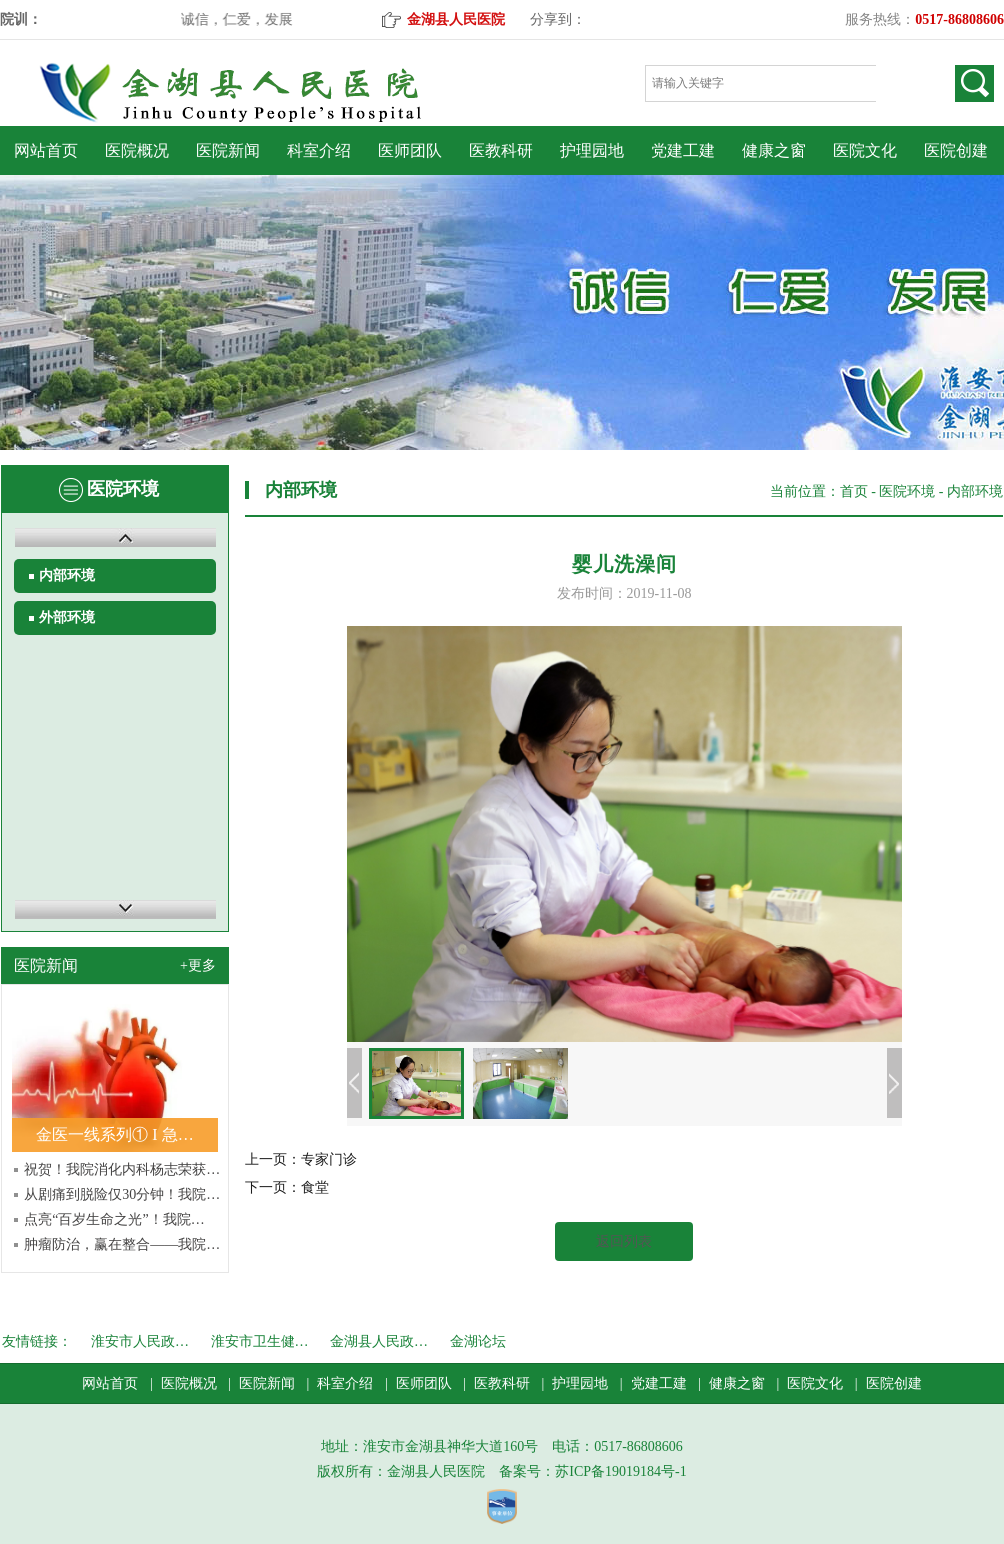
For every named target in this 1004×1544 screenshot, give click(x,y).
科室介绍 (319, 150)
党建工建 (683, 150)
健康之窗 (774, 150)
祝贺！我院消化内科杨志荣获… (122, 1169)
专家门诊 (329, 1159)
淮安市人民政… (140, 1341)
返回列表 (624, 1241)
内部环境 (67, 575)
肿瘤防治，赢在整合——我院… (122, 1244)
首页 (854, 491)
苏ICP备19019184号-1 (620, 1471)
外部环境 (67, 617)
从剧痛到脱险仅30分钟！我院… (122, 1194)
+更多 (198, 965)
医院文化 (865, 150)
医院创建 (956, 150)
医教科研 (501, 150)
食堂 (315, 1187)
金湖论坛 (478, 1341)
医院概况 (137, 150)
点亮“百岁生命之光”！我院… (114, 1219)
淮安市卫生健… (260, 1341)
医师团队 (410, 150)
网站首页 (46, 150)
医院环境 (907, 491)
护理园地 (592, 150)
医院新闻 (228, 150)
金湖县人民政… (379, 1341)
